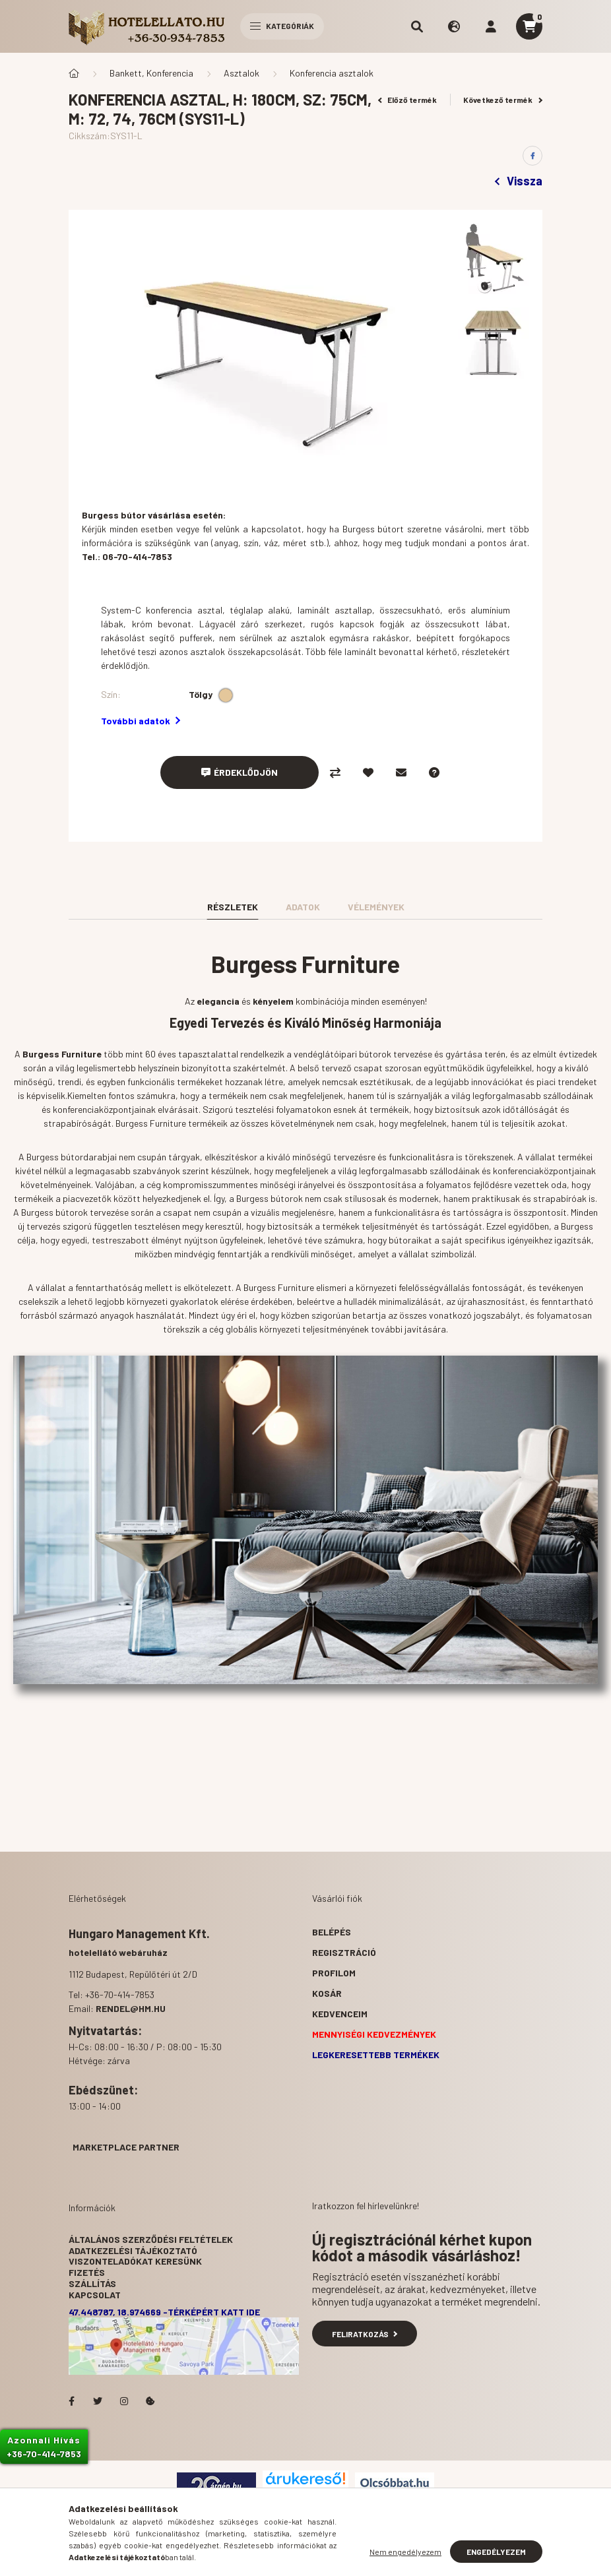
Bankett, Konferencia (151, 73)
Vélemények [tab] (376, 906)
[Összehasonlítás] (335, 772)
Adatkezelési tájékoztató (133, 2250)
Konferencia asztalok (331, 73)
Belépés (331, 1931)
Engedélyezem (496, 2551)
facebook (71, 2401)
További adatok (140, 720)
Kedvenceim (340, 2013)
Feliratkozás (364, 2334)
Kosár (327, 1993)
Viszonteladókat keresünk (135, 2261)
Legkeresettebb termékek (375, 2054)
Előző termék (407, 99)
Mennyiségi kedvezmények (374, 2034)
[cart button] (529, 26)
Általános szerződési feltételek (151, 2239)
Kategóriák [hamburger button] (282, 25)
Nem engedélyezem (405, 2551)
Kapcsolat (95, 2294)
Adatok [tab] (303, 906)
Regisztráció (344, 1952)
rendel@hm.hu (131, 2008)
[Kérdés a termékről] (434, 772)
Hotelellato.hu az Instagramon (124, 2401)
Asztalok (241, 73)
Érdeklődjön (246, 772)
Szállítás (92, 2283)
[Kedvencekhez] (368, 772)
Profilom (334, 1972)
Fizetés (87, 2272)
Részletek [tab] (232, 906)
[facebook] (532, 156)
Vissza (518, 180)
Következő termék (502, 99)
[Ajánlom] (401, 772)
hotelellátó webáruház (118, 1952)
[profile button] (491, 26)
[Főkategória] (74, 73)
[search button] (417, 26)
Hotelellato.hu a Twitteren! (97, 2401)
